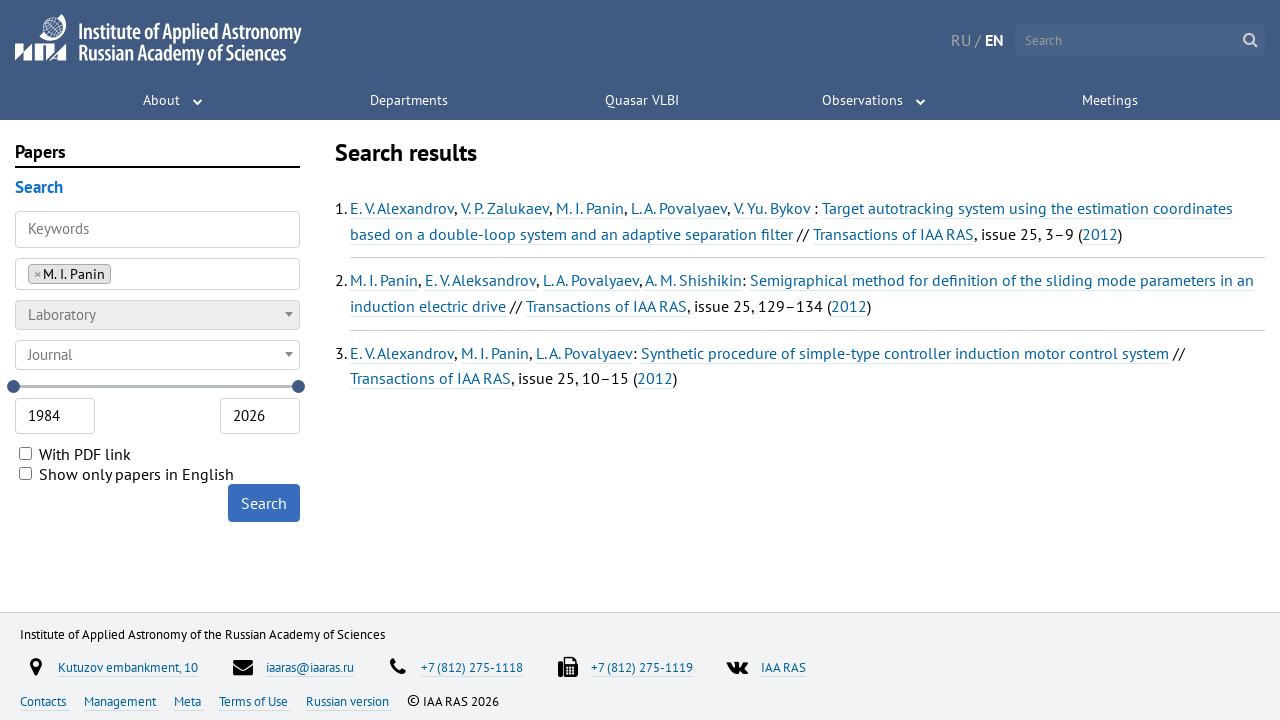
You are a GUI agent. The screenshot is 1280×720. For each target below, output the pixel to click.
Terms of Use (255, 701)
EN (994, 40)
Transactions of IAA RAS (893, 234)
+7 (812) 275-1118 (472, 667)
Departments (409, 100)
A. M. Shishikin (693, 280)
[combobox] (157, 274)
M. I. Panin (590, 208)
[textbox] (157, 315)
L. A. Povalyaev (679, 208)
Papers (40, 151)
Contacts (44, 701)
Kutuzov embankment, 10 (128, 667)
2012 (1100, 234)
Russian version (349, 701)
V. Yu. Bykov (774, 208)
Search (264, 503)
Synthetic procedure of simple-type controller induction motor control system (905, 353)
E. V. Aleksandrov (480, 280)
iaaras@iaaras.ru (310, 667)
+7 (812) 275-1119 (642, 667)
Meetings (1110, 100)
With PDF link (75, 454)
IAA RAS (783, 667)
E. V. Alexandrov (402, 208)
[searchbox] (121, 273)
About (161, 100)
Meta (189, 701)
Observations (862, 100)
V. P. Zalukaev (505, 208)
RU (961, 40)
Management (121, 701)
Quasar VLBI (642, 100)
